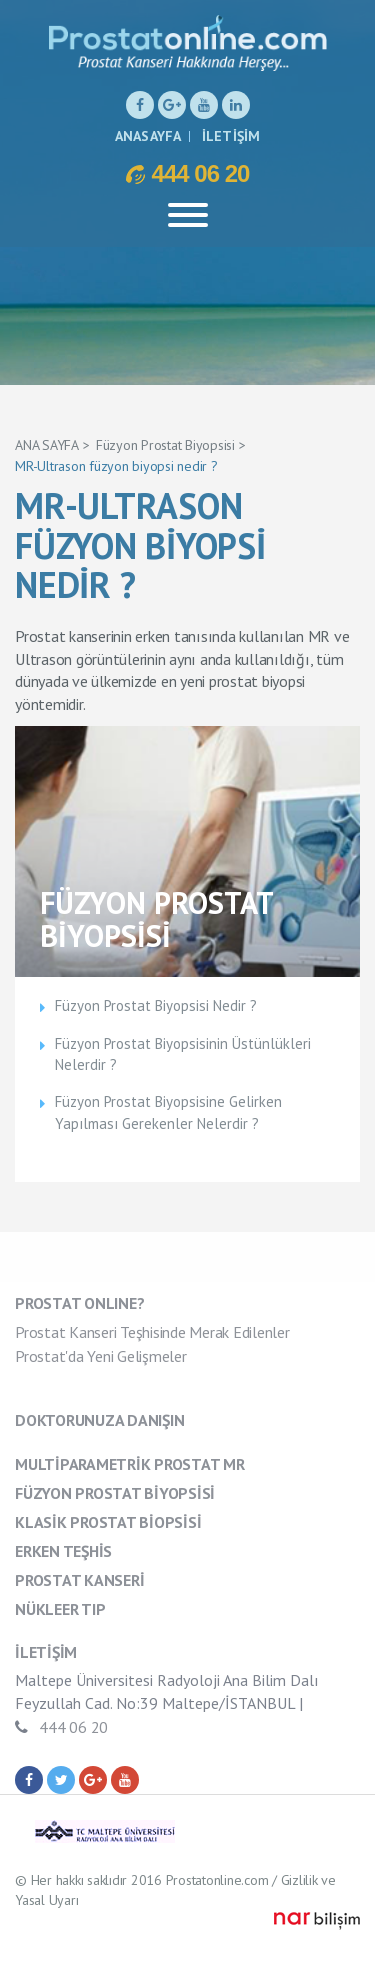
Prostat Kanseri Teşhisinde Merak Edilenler (152, 1332)
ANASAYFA (148, 136)
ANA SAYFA (47, 445)
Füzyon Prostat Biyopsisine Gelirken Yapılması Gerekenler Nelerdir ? (168, 1112)
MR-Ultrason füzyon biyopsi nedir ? (116, 466)
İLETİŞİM (231, 136)
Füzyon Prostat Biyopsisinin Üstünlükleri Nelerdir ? (183, 1054)
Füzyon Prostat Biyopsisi (165, 445)
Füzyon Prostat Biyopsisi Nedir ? (156, 1005)
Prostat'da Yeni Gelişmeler (101, 1356)
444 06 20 (188, 173)
